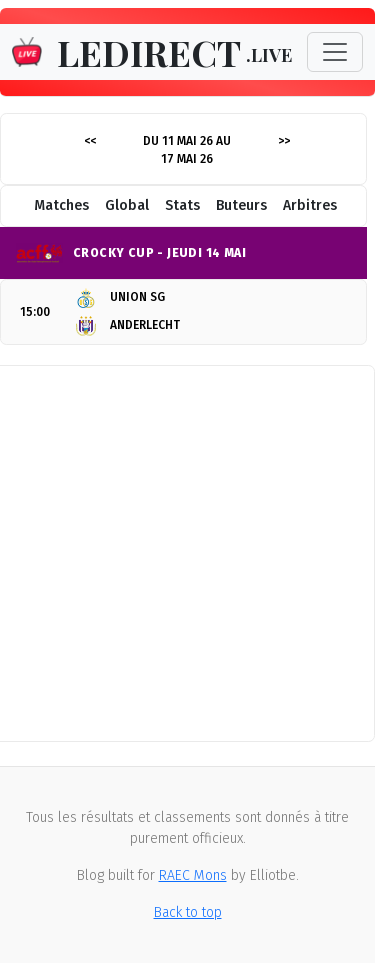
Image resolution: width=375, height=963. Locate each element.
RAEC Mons (193, 875)
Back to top (188, 912)
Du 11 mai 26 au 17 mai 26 (187, 150)
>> (284, 141)
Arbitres (310, 206)
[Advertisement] (187, 553)
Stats (182, 206)
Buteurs (241, 206)
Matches (61, 206)
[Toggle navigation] (335, 52)
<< (90, 141)
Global (127, 206)
